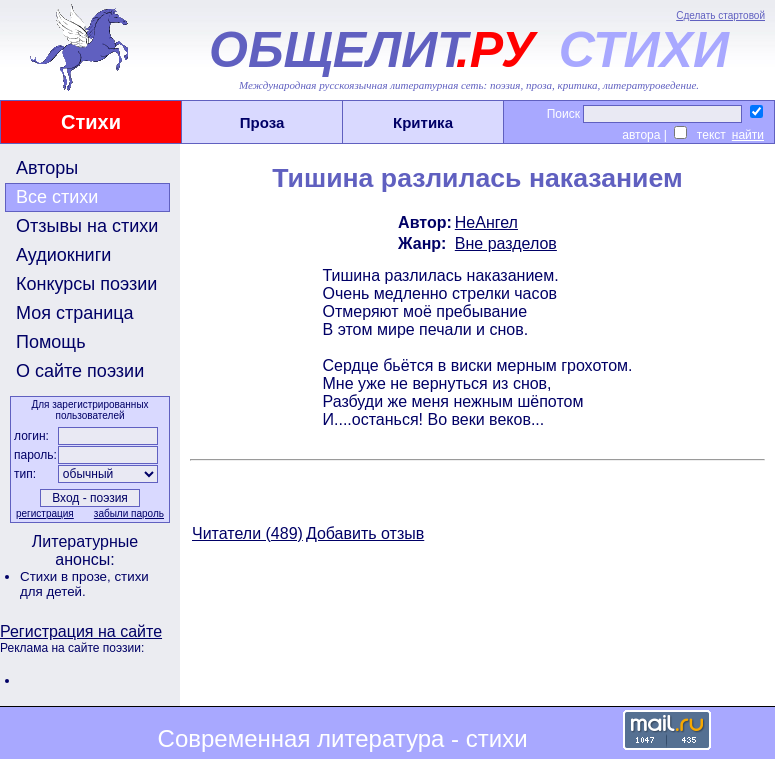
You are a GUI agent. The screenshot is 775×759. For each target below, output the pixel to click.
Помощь (51, 342)
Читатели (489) (247, 533)
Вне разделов (506, 243)
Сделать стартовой (720, 15)
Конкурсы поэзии (86, 284)
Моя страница (75, 313)
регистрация (45, 513)
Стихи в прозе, (67, 576)
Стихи (91, 122)
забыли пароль (129, 513)
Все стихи (57, 197)
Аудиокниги (63, 255)
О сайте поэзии (80, 371)
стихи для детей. (84, 584)
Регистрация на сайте (81, 631)
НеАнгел (486, 222)
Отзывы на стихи (87, 226)
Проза (262, 122)
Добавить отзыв (365, 533)
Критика (423, 122)
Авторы (47, 168)
